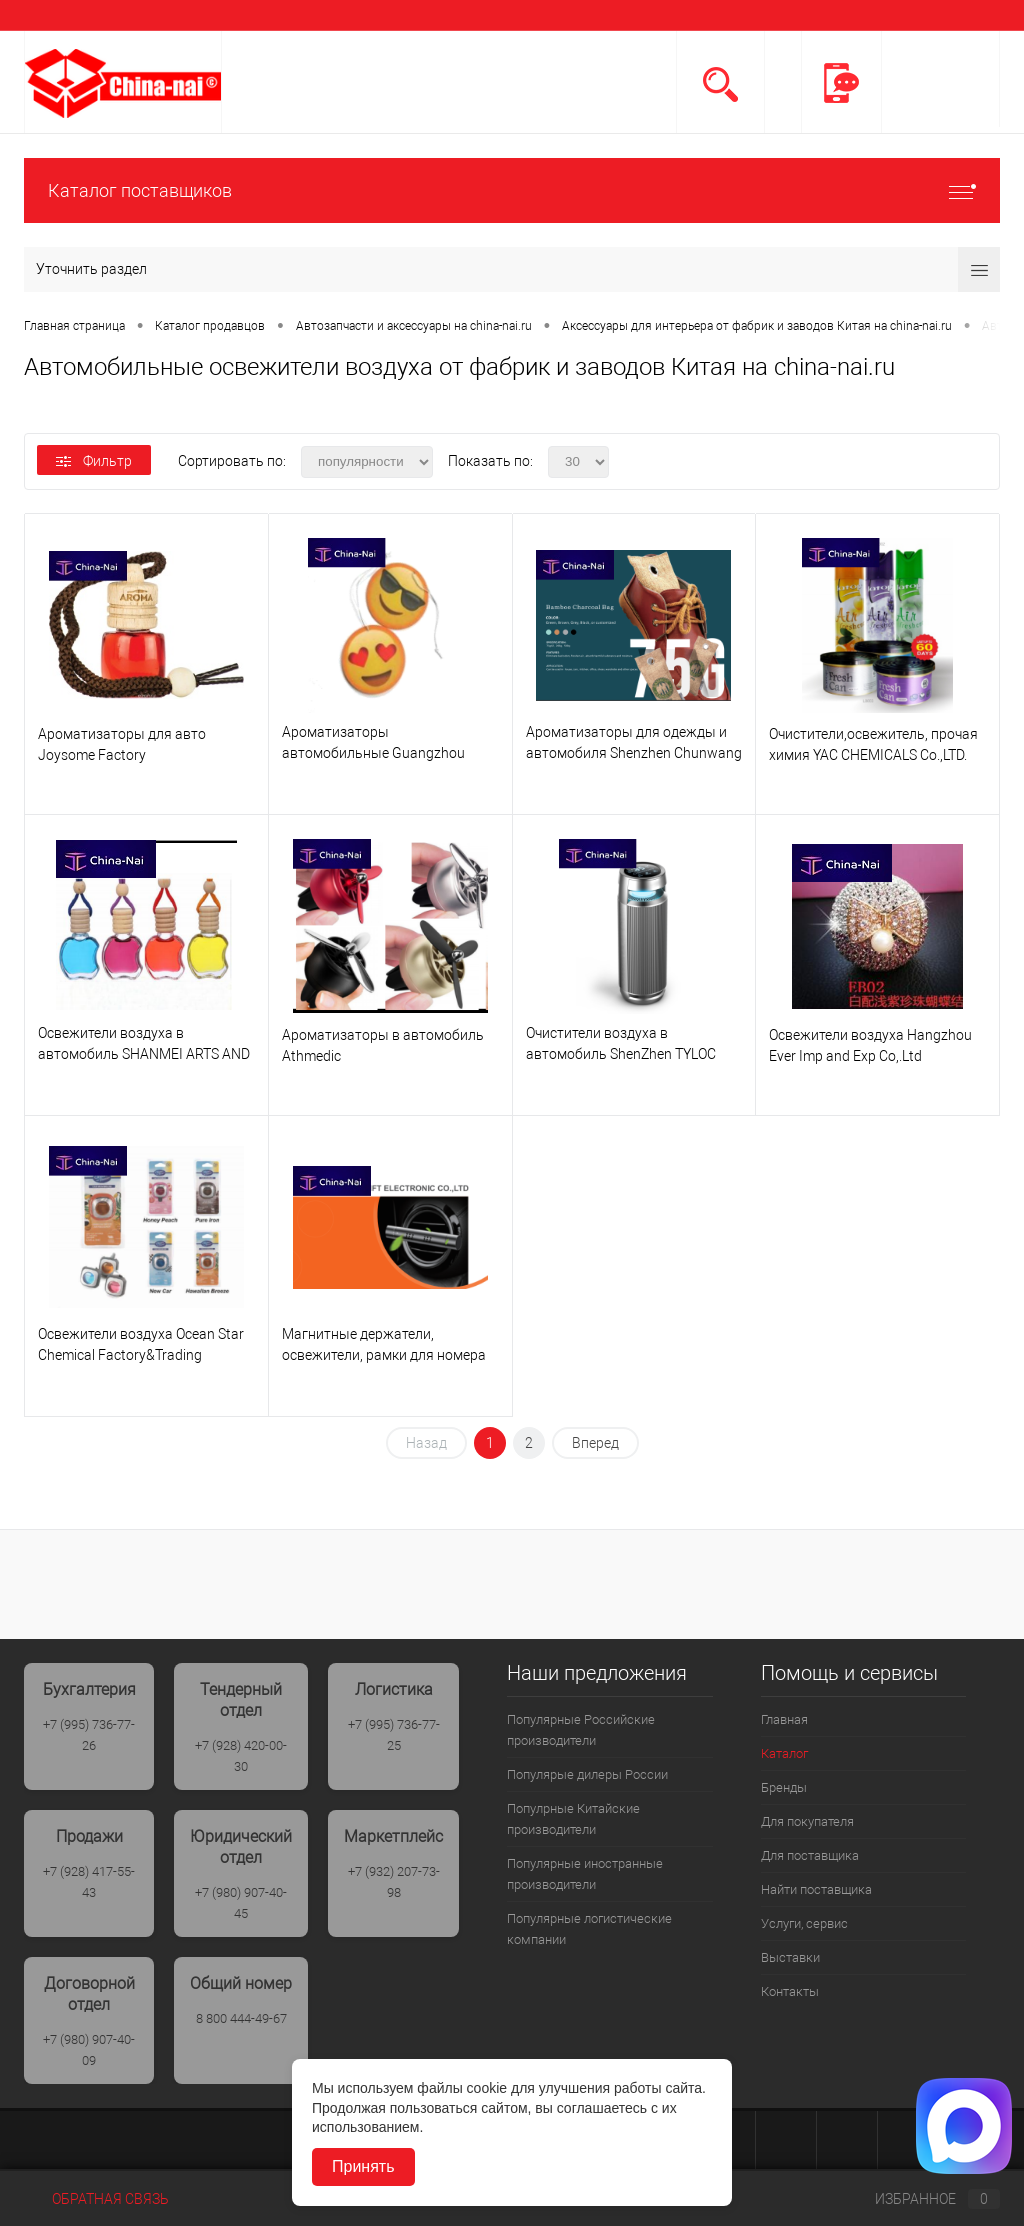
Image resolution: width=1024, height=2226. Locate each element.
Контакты (790, 1991)
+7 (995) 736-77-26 (89, 1735)
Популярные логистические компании (589, 1929)
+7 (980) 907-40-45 (241, 1903)
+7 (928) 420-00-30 (241, 1756)
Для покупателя (807, 1821)
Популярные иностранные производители (585, 1874)
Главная (784, 1719)
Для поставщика (810, 1855)
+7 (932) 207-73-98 (394, 1882)
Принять (363, 2166)
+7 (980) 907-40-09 (89, 2050)
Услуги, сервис (804, 1923)
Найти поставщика (816, 1889)
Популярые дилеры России (587, 1774)
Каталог (784, 1753)
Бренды (784, 1787)
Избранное (921, 2199)
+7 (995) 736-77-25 (394, 1735)
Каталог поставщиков (512, 190)
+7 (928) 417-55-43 (89, 1882)
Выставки (790, 1957)
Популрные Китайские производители (573, 1819)
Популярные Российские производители (581, 1730)
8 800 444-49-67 (241, 2018)
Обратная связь (96, 2199)
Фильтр (94, 461)
